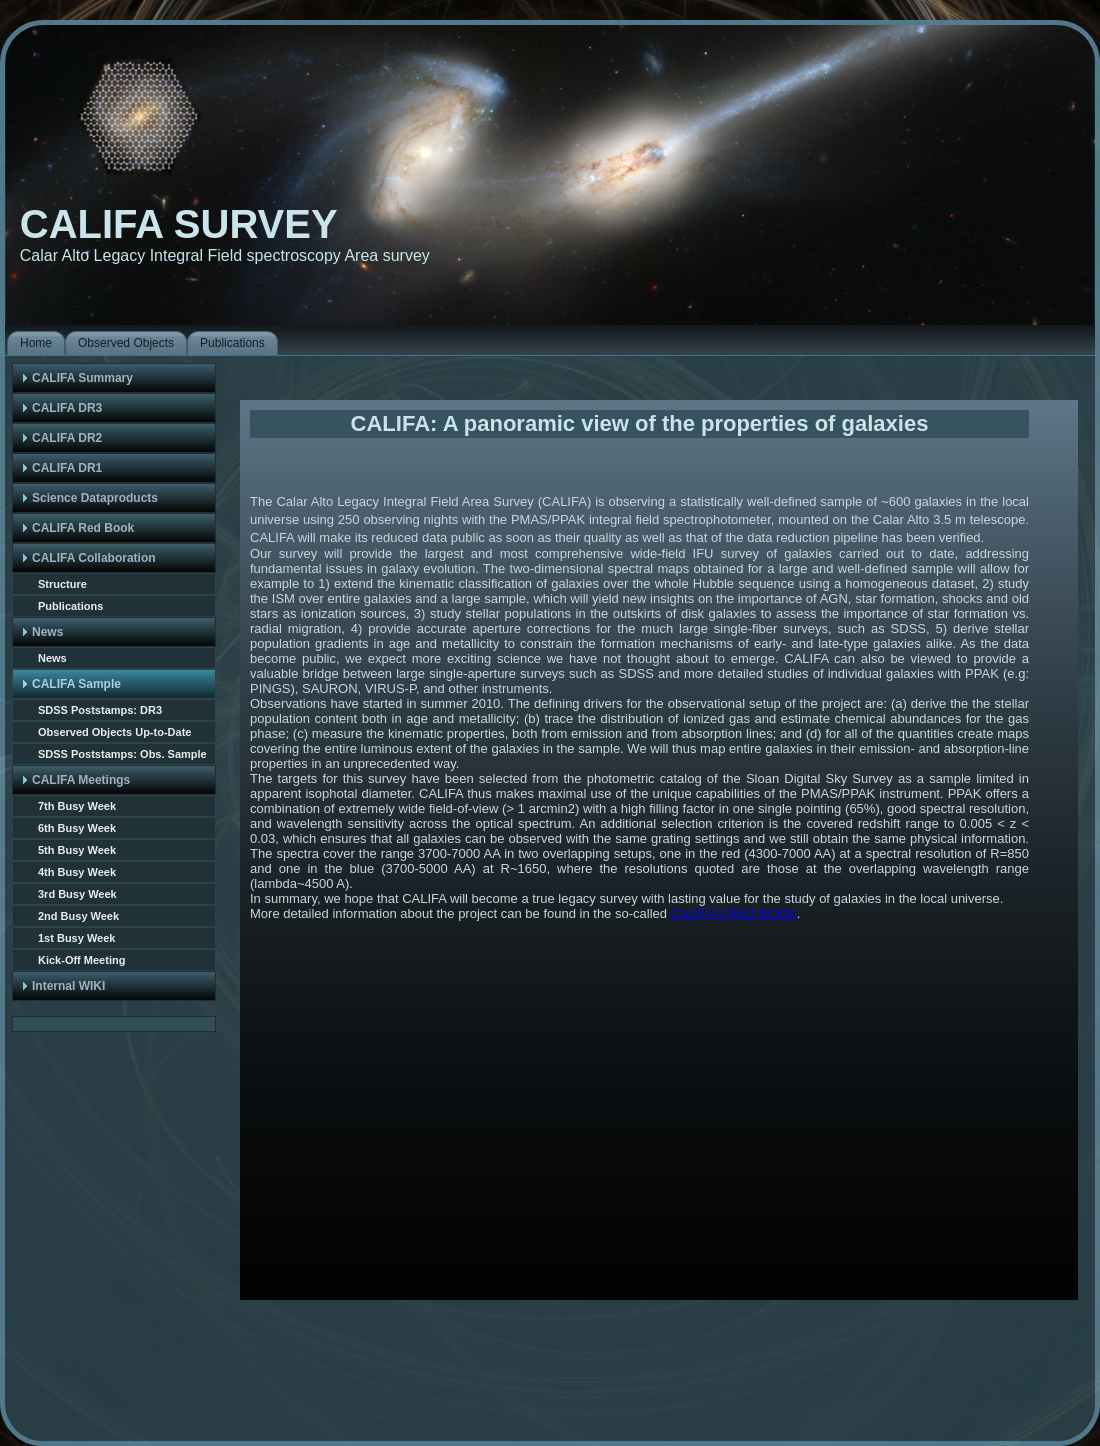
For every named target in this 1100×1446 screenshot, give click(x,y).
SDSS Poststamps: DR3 (100, 710)
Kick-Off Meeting (81, 960)
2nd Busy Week (78, 916)
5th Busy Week (77, 850)
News (52, 658)
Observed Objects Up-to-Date (114, 732)
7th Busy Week (77, 806)
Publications (70, 606)
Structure (62, 584)
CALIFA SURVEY (179, 224)
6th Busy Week (77, 828)
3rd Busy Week (77, 894)
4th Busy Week (77, 872)
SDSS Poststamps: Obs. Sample (122, 754)
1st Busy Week (76, 938)
